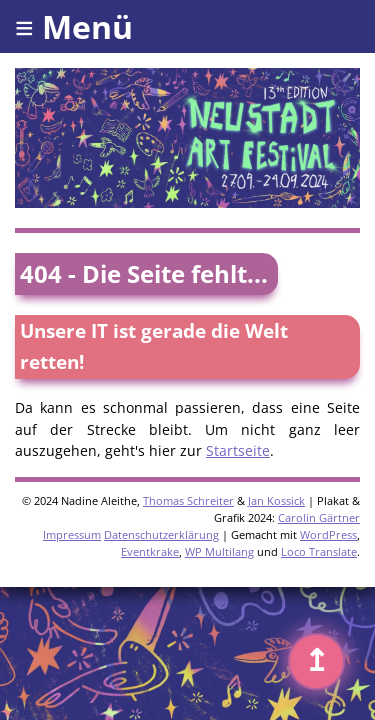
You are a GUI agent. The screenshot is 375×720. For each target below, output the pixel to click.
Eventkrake (150, 551)
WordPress (328, 534)
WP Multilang (219, 551)
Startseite (238, 450)
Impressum (72, 534)
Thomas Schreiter (188, 500)
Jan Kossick (276, 500)
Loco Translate (319, 551)
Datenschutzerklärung (161, 534)
